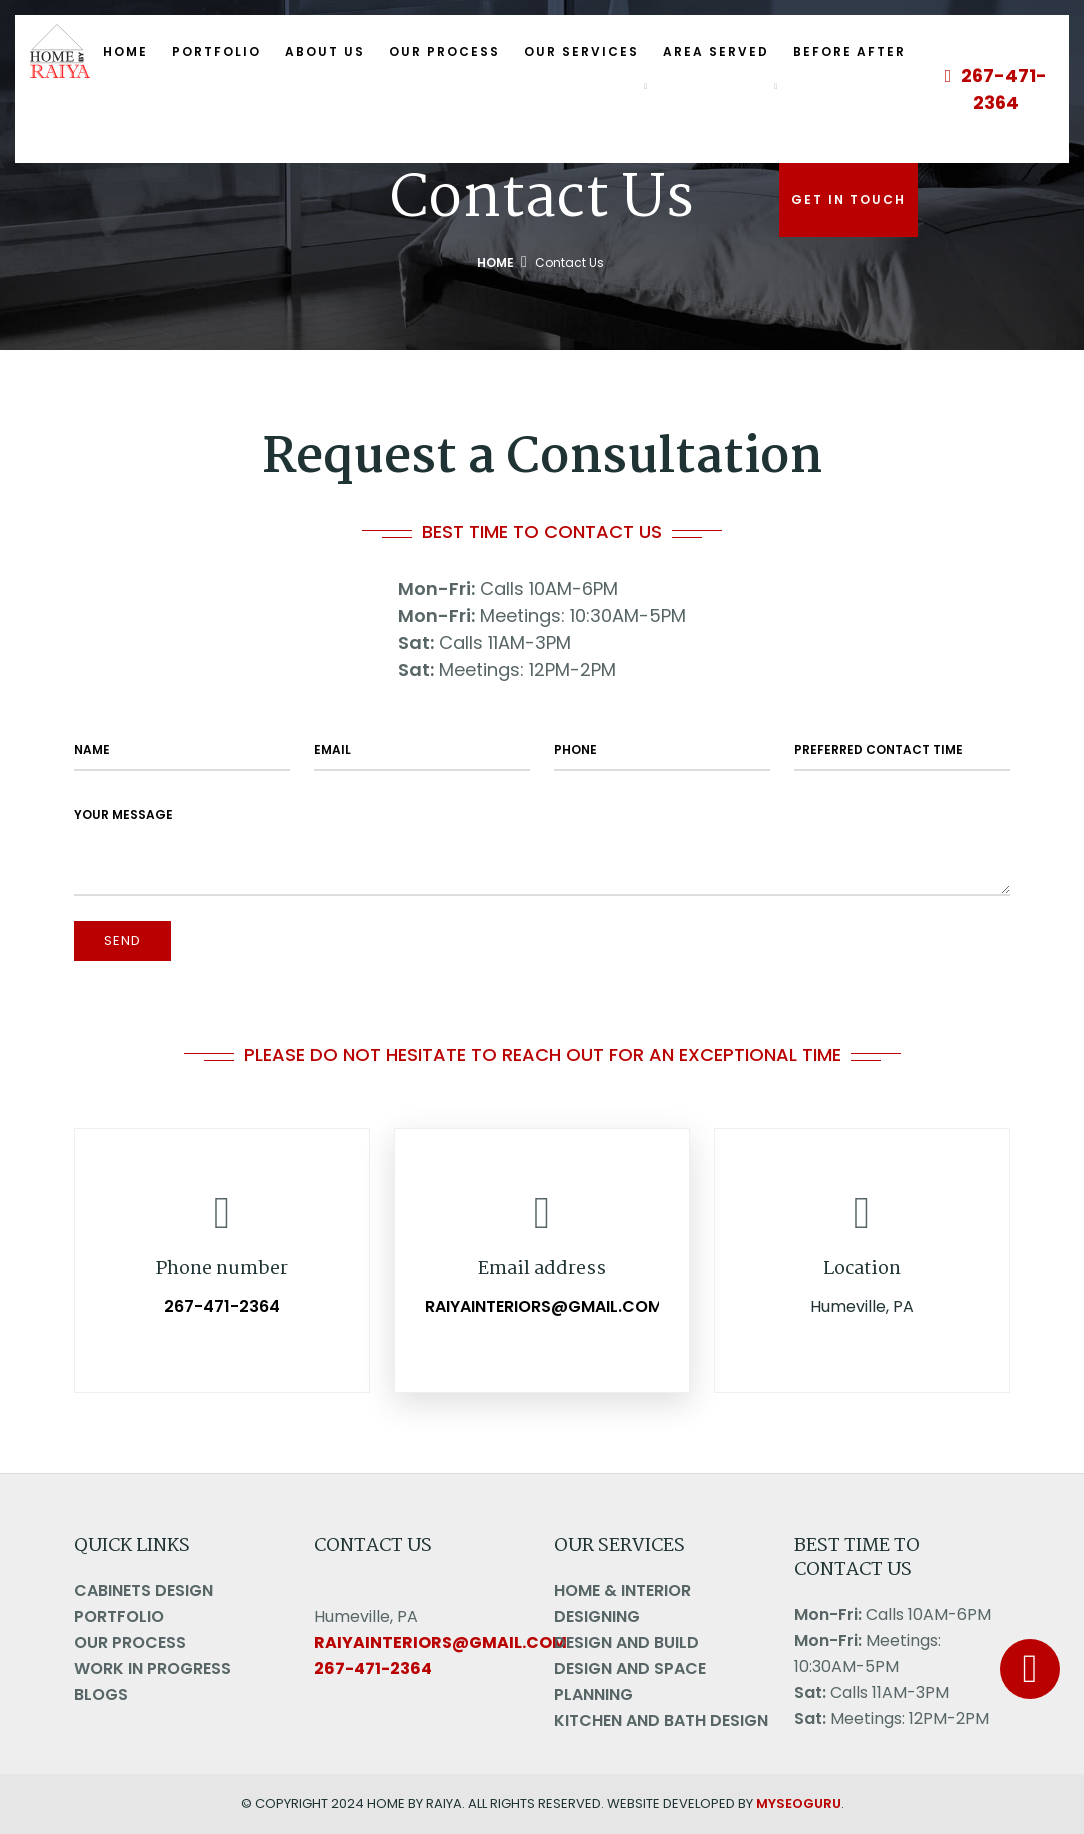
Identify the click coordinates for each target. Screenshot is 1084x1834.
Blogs (101, 1694)
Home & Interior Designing (622, 1603)
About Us (325, 51)
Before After (849, 51)
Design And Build (626, 1642)
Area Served (716, 51)
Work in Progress (152, 1668)
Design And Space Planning (630, 1681)
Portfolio (216, 51)
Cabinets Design (143, 1590)
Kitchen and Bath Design (661, 1720)
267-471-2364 (996, 89)
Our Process (444, 51)
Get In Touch (848, 199)
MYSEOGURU (798, 1803)
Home (125, 51)
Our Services (581, 51)
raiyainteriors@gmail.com (543, 1307)
